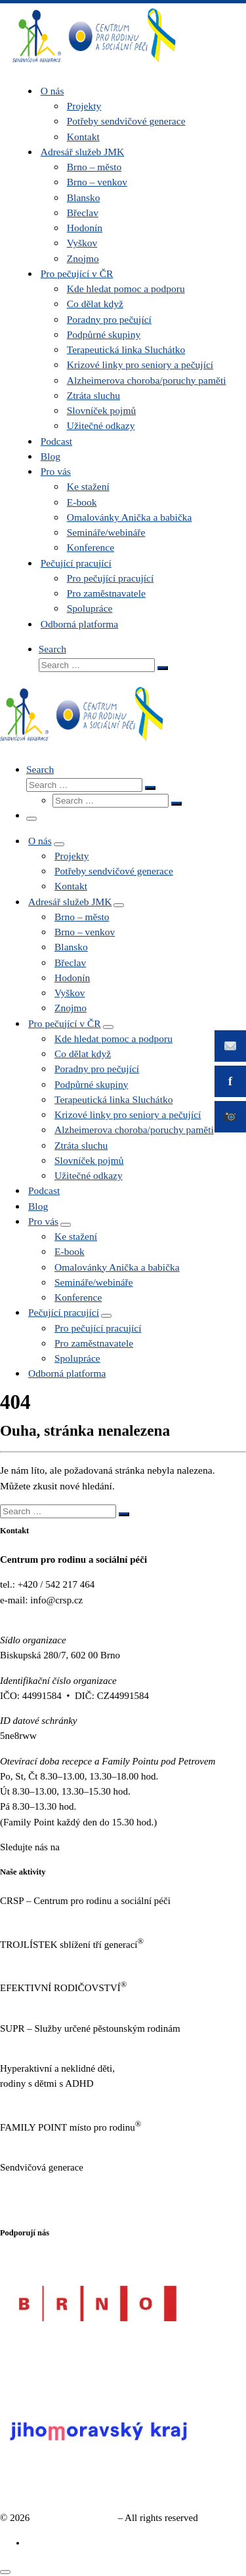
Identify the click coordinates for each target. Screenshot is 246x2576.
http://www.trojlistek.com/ (52, 1959)
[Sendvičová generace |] (94, 65)
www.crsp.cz (25, 1615)
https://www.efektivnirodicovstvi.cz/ (72, 2003)
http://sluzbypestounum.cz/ (53, 2043)
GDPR (13, 2208)
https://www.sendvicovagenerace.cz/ (72, 2183)
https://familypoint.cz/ (43, 2142)
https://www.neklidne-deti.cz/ (58, 2099)
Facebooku (84, 1847)
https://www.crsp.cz (39, 1916)
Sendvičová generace (73, 2517)
